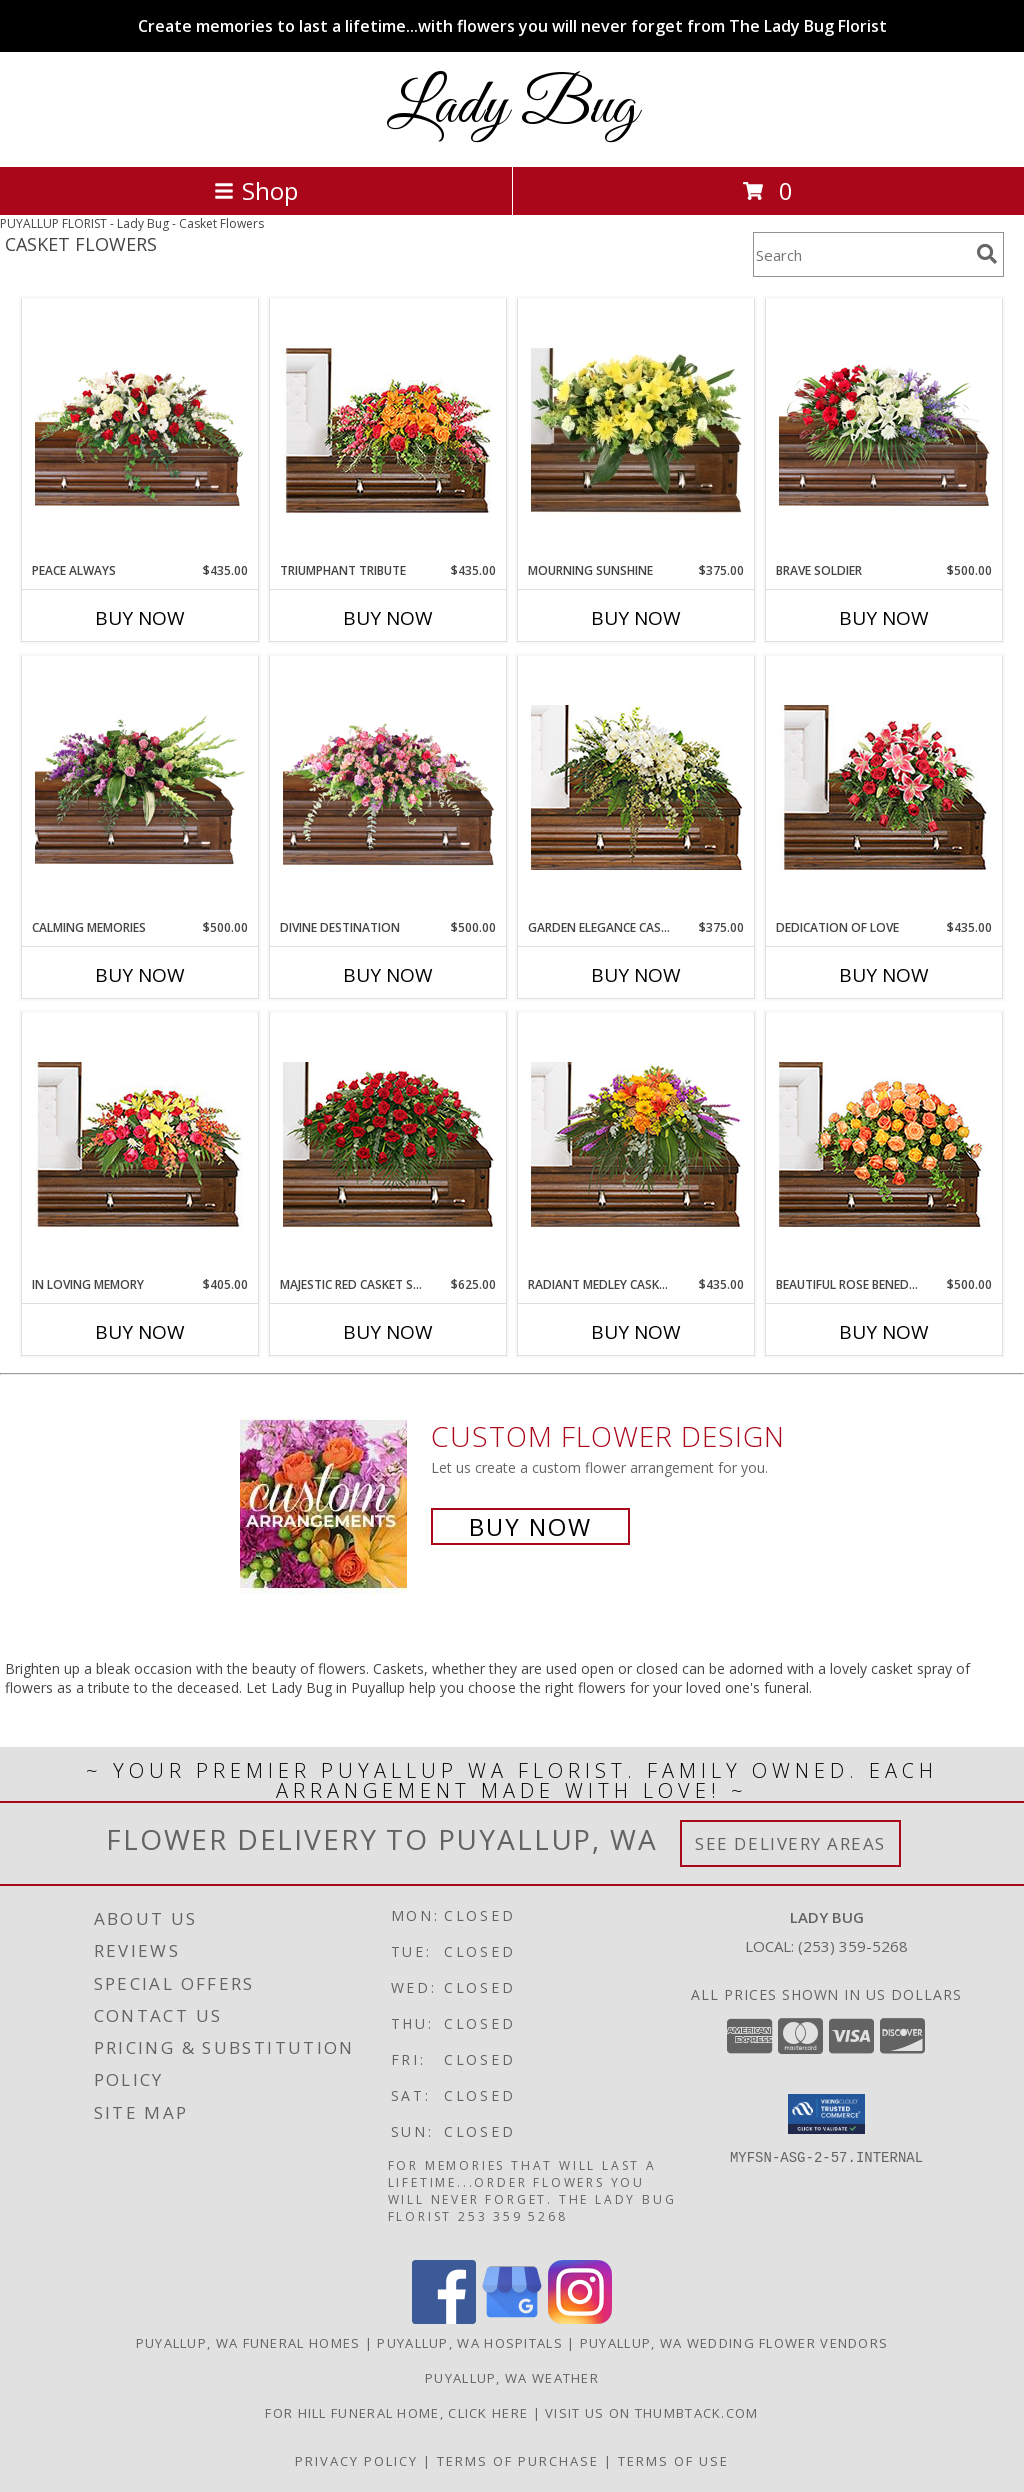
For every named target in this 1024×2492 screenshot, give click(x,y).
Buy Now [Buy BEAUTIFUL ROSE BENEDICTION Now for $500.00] (884, 1332)
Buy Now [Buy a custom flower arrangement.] (530, 1526)
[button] (826, 2114)
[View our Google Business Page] (512, 2318)
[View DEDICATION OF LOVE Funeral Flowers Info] (884, 787)
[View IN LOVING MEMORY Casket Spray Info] (140, 1144)
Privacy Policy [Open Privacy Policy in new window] (356, 2461)
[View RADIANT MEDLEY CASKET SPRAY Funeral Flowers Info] (636, 1144)
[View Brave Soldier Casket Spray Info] (884, 430)
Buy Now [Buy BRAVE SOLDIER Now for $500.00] (884, 618)
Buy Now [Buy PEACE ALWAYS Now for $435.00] (140, 618)
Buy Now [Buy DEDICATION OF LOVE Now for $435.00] (884, 975)
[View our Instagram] (580, 2318)
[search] (987, 254)
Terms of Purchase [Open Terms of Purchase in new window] (518, 2461)
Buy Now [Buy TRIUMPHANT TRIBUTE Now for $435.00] (388, 618)
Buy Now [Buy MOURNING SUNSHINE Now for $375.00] (636, 618)
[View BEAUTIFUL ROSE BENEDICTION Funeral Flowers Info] (884, 1144)
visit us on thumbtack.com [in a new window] (652, 2413)
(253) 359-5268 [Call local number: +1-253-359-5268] (853, 1946)
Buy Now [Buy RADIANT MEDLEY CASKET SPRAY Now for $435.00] (636, 1332)
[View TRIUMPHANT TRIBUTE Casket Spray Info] (388, 430)
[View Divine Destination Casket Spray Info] (388, 787)
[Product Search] (861, 254)
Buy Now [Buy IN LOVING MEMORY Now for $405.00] (140, 1332)
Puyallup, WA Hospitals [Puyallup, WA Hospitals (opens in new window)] (470, 2343)
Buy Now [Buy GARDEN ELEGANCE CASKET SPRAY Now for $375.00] (636, 975)
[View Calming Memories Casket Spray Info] (140, 787)
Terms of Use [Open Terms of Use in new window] (673, 2461)
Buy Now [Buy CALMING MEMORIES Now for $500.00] (140, 975)
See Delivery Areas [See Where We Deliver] (790, 1843)
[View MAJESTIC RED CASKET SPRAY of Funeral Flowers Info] (388, 1144)
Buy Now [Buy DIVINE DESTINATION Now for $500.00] (388, 975)
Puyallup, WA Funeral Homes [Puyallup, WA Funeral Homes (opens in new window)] (248, 2343)
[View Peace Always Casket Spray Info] (140, 430)
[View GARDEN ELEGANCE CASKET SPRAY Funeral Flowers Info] (636, 787)
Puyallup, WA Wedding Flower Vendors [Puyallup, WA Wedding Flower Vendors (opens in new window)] (734, 2343)
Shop (256, 190)
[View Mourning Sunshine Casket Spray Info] (636, 431)
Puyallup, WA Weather (512, 2378)
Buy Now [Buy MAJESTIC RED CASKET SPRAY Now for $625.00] (388, 1332)
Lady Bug (512, 107)
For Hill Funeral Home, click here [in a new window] (398, 2413)
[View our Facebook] (444, 2318)
